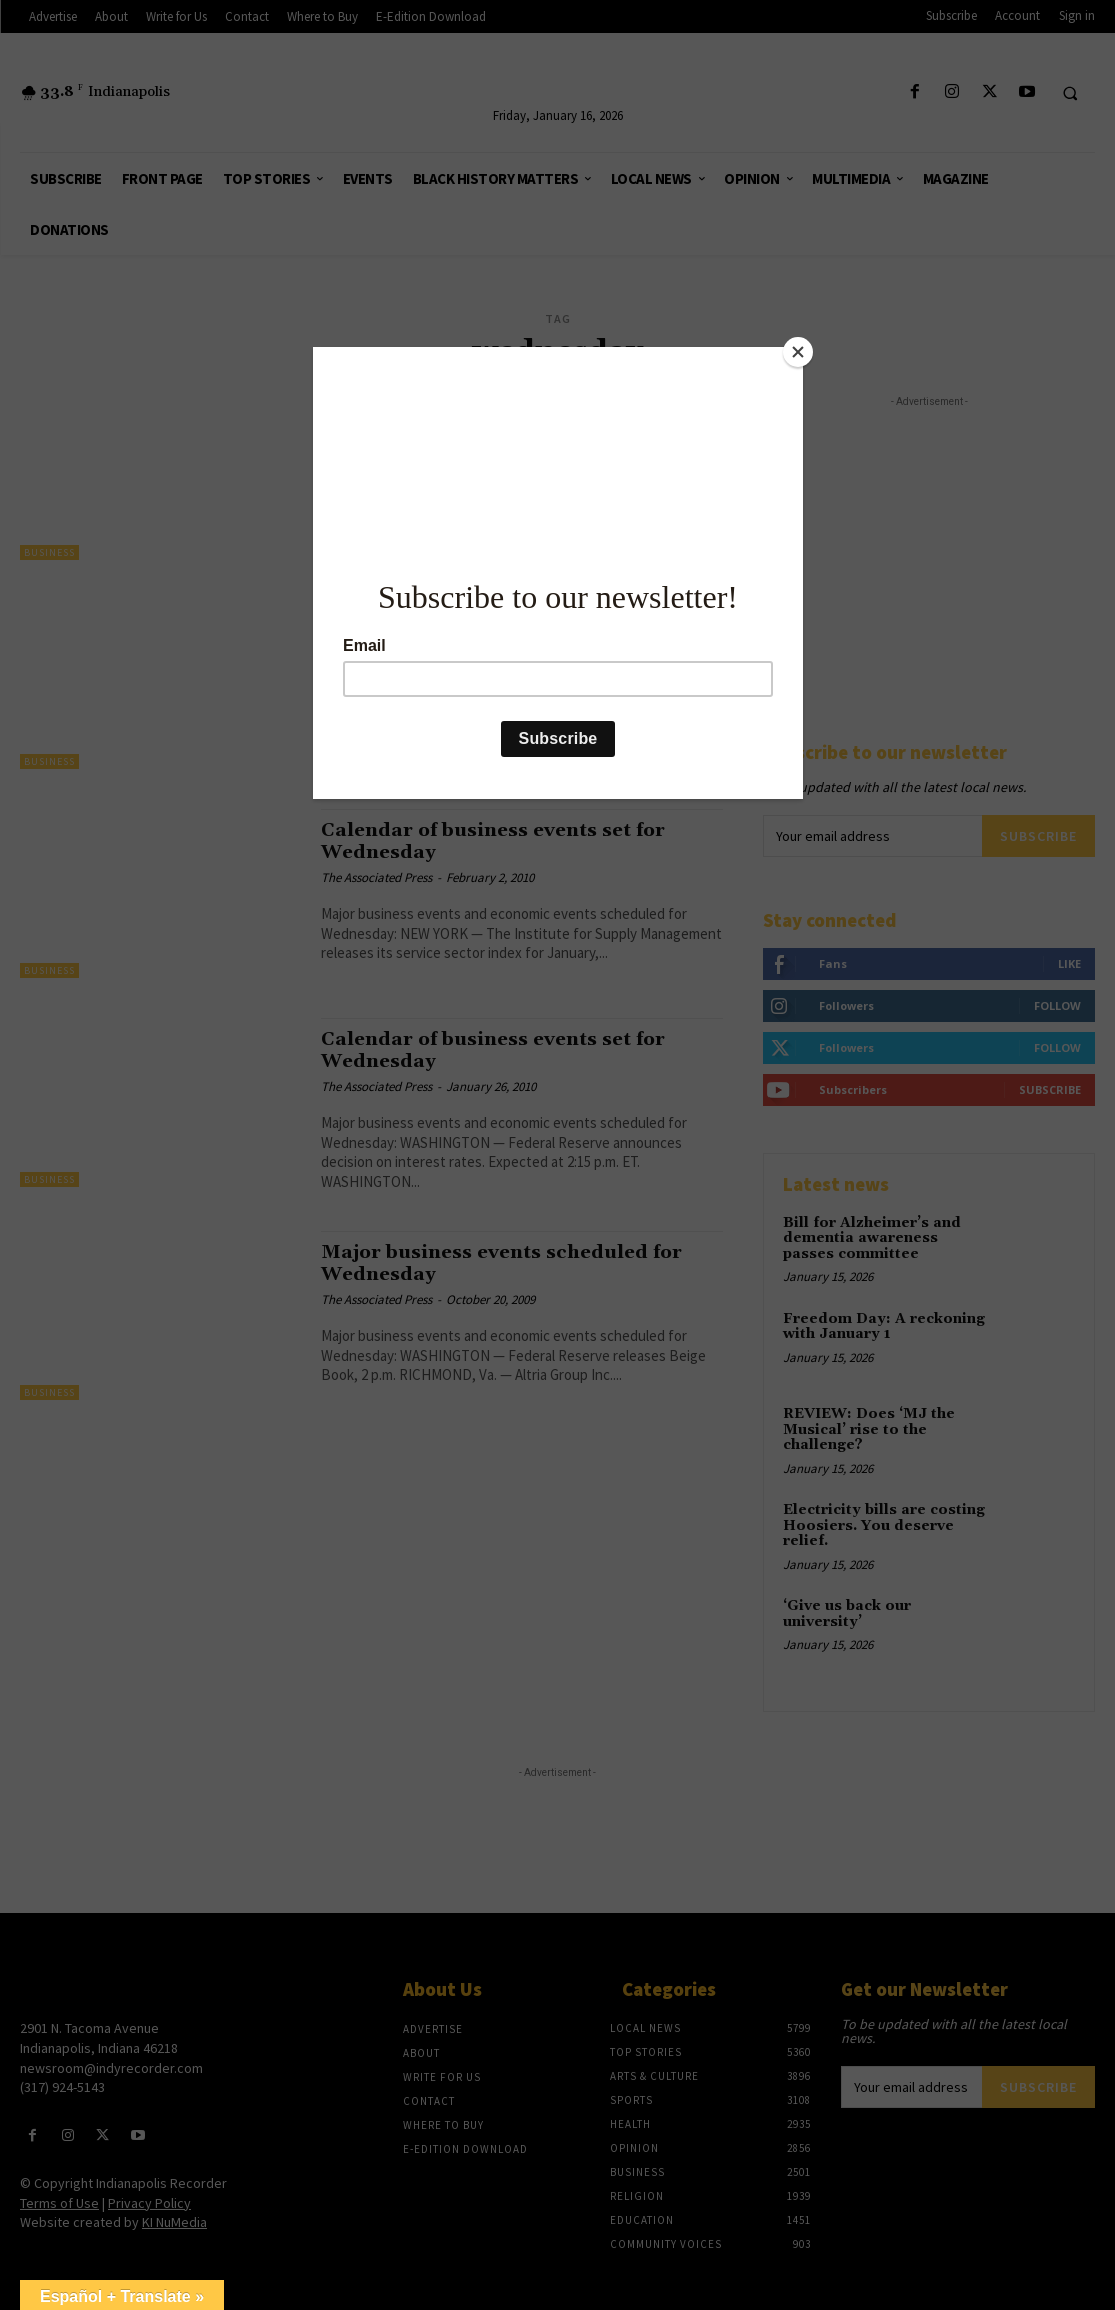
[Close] (798, 352)
